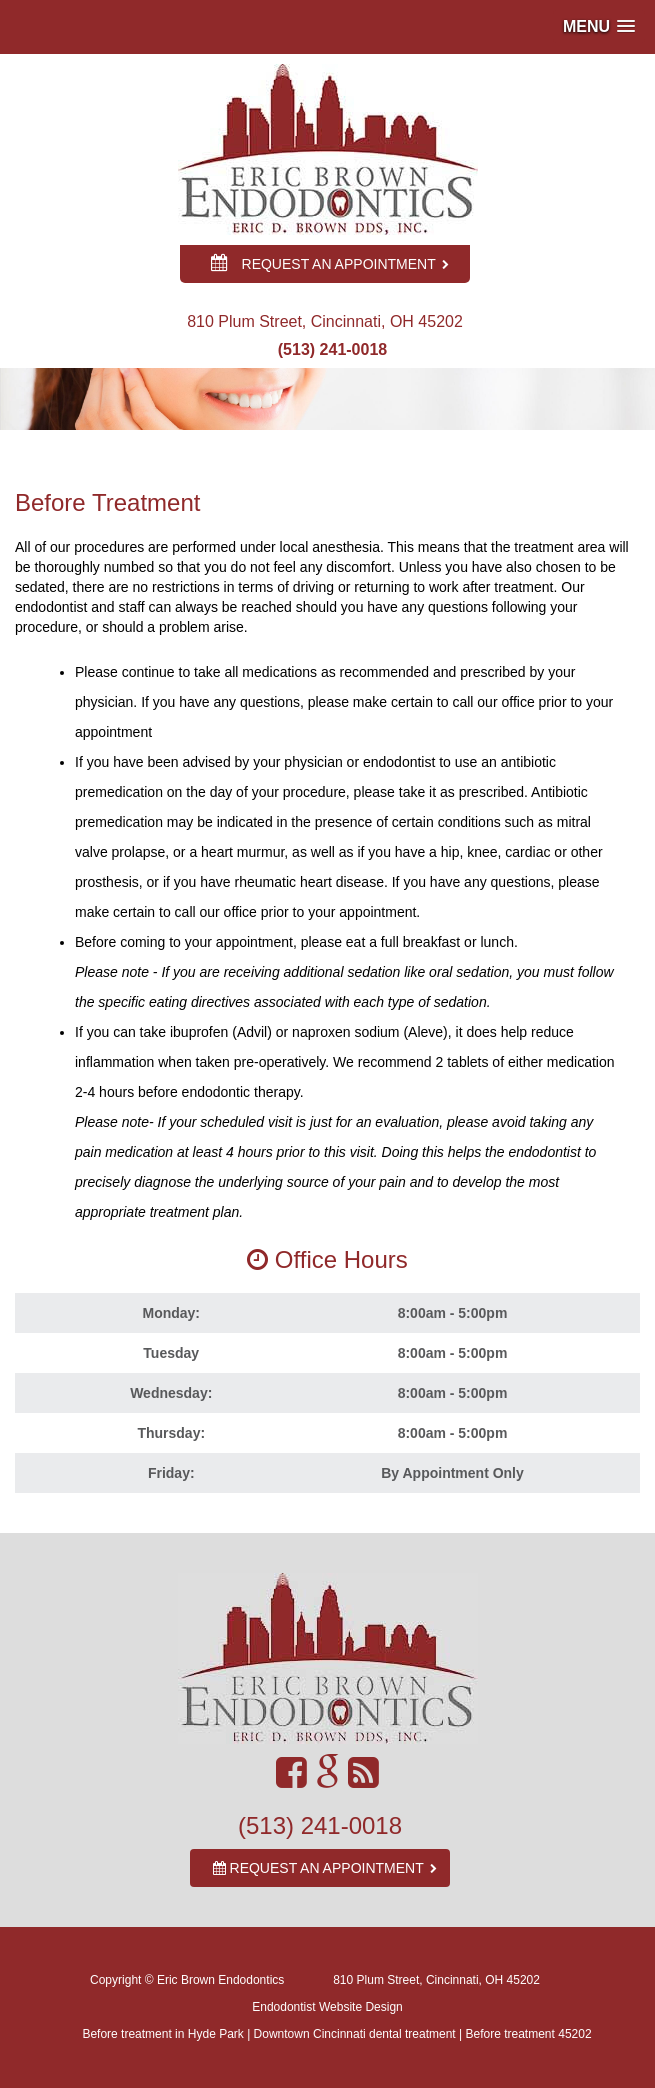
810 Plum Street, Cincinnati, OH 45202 (436, 1980)
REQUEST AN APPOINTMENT (330, 263)
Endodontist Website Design (327, 2007)
